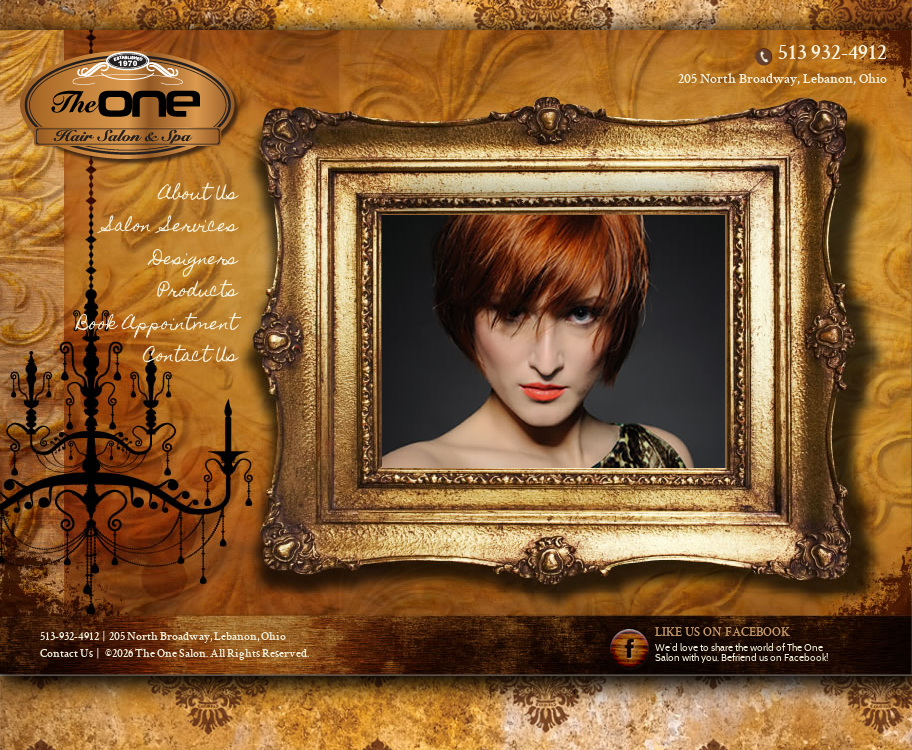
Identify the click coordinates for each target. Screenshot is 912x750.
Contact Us (190, 357)
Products (197, 292)
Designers (194, 260)
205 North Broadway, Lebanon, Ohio (782, 80)
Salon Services (171, 227)
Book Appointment (157, 325)
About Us (198, 195)
